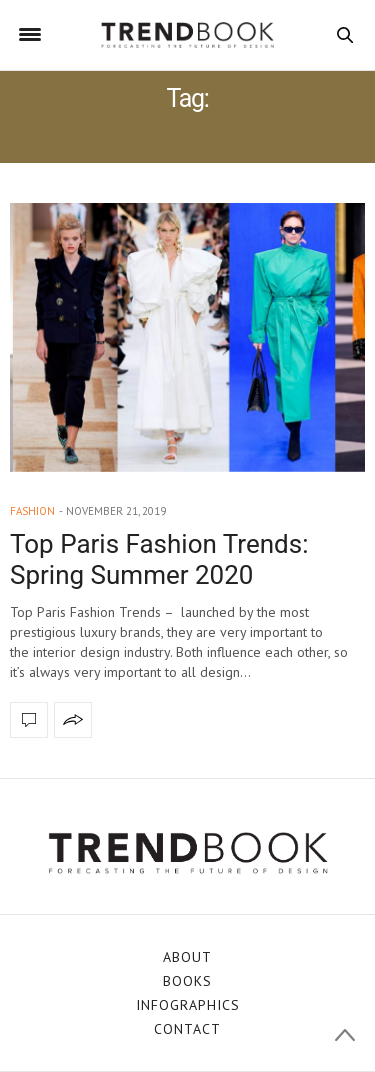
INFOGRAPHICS (188, 1005)
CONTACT (187, 1029)
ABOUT (187, 957)
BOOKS (187, 981)
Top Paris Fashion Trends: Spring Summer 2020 (159, 559)
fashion (32, 511)
